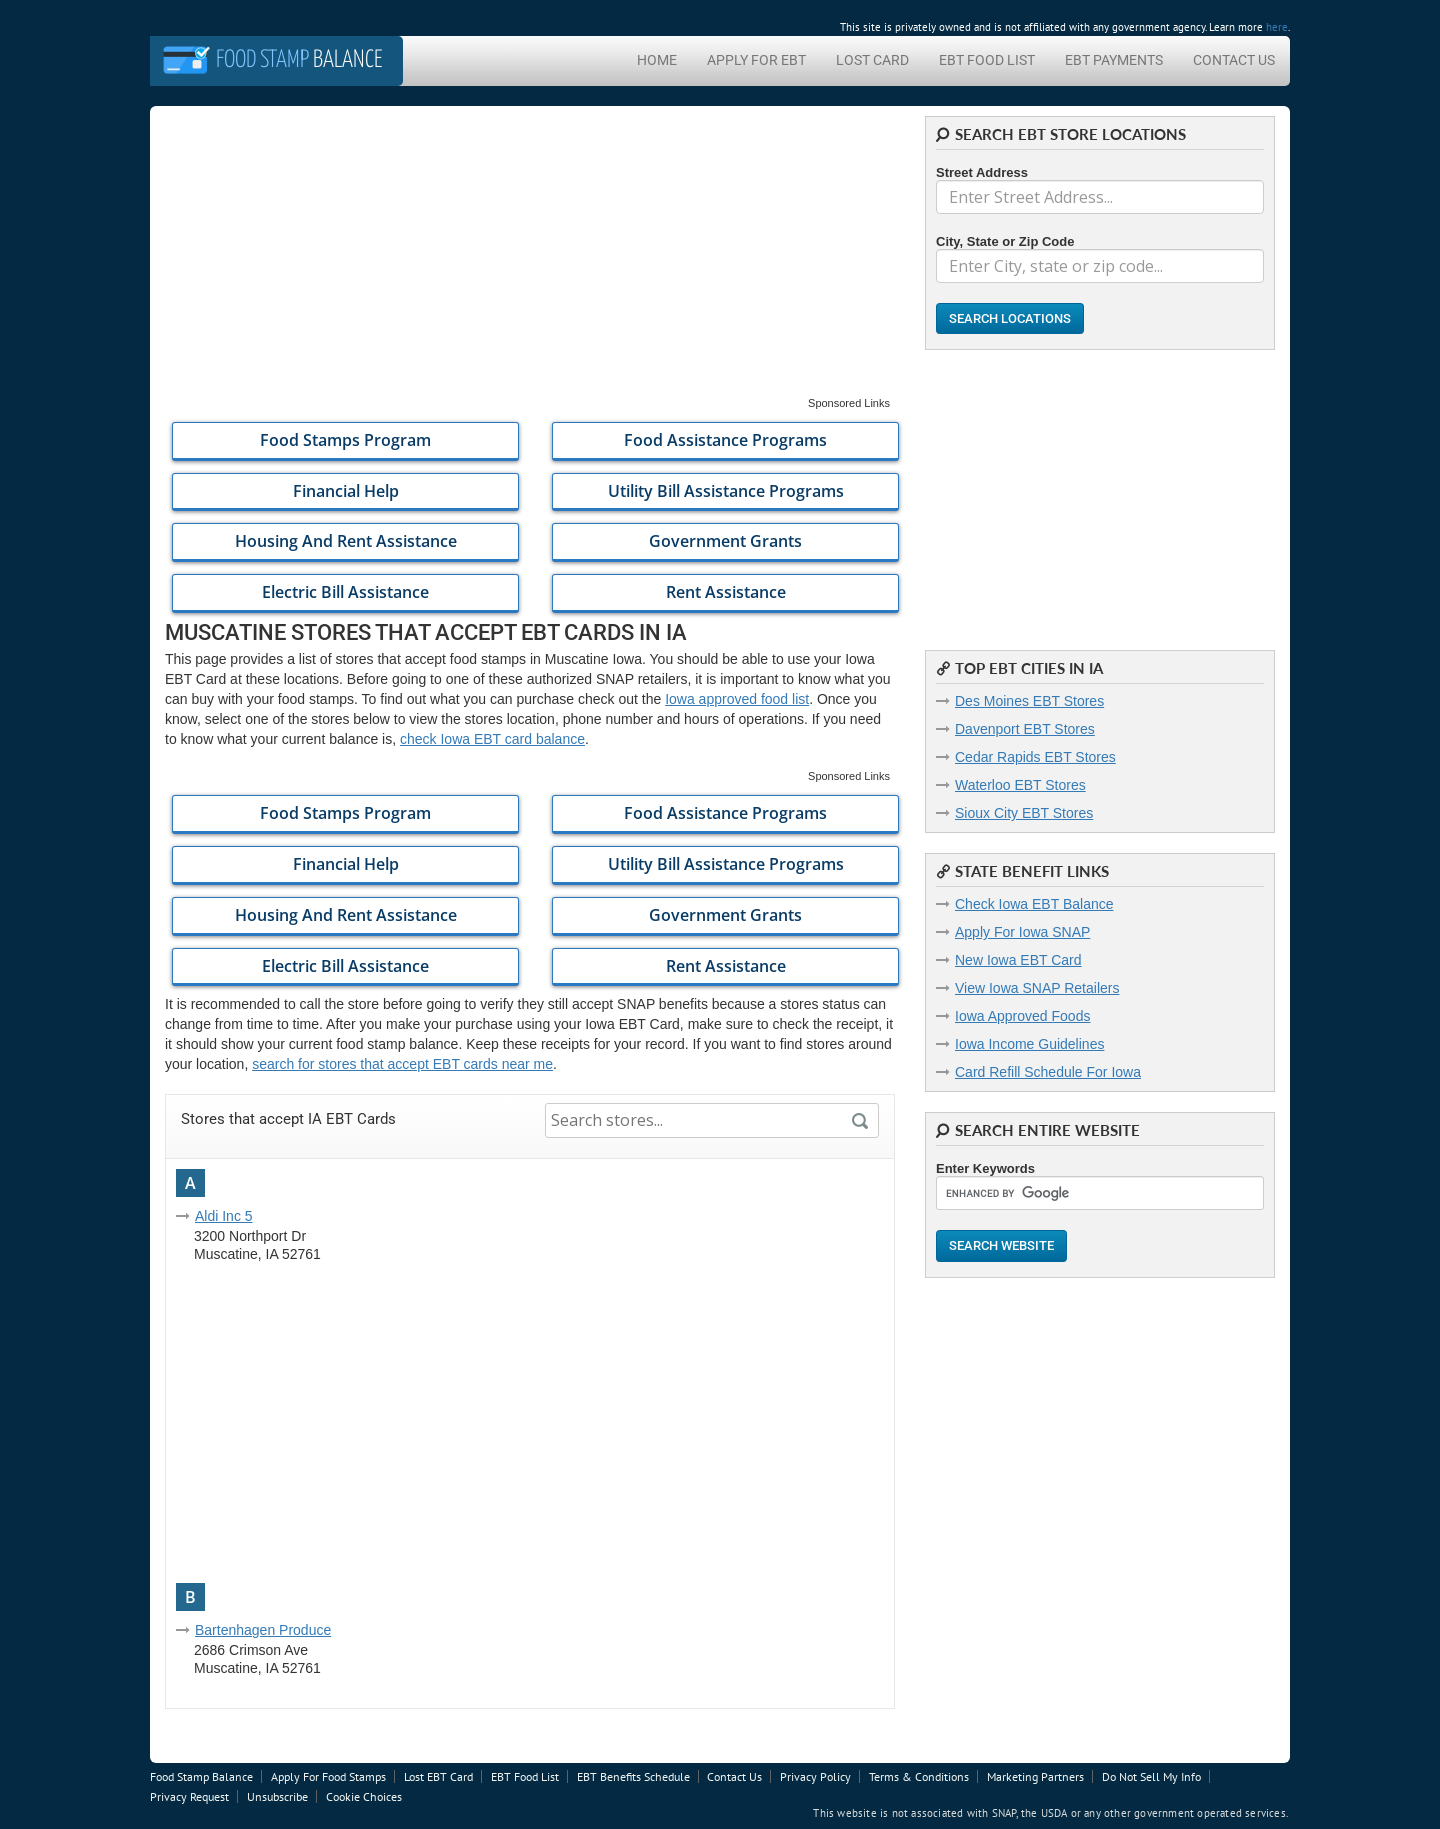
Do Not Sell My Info (1151, 1776)
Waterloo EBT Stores (1020, 785)
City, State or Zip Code (1005, 241)
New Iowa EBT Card (1018, 960)
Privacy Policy (815, 1776)
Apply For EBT (756, 60)
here (1277, 27)
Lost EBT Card (438, 1776)
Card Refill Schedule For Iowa (1048, 1072)
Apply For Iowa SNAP (1022, 932)
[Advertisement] (530, 256)
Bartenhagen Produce (263, 1630)
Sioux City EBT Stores (1024, 813)
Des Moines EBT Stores (1029, 701)
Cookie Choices (364, 1796)
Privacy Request (189, 1796)
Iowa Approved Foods (1022, 1016)
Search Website (1001, 1245)
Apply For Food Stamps (328, 1776)
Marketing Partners (1035, 1776)
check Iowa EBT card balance (492, 739)
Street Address (982, 172)
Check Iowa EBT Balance (1034, 904)
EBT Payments (1114, 60)
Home (657, 60)
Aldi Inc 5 (224, 1216)
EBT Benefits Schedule (633, 1776)
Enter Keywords (985, 1168)
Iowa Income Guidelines (1029, 1044)
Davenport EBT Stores (1025, 729)
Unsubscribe (277, 1796)
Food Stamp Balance (201, 1776)
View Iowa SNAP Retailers (1037, 988)
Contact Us (1234, 60)
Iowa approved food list (737, 699)
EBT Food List (987, 60)
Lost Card (872, 60)
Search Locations (1010, 318)
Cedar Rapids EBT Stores (1035, 757)
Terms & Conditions (919, 1776)
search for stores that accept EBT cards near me (402, 1064)
